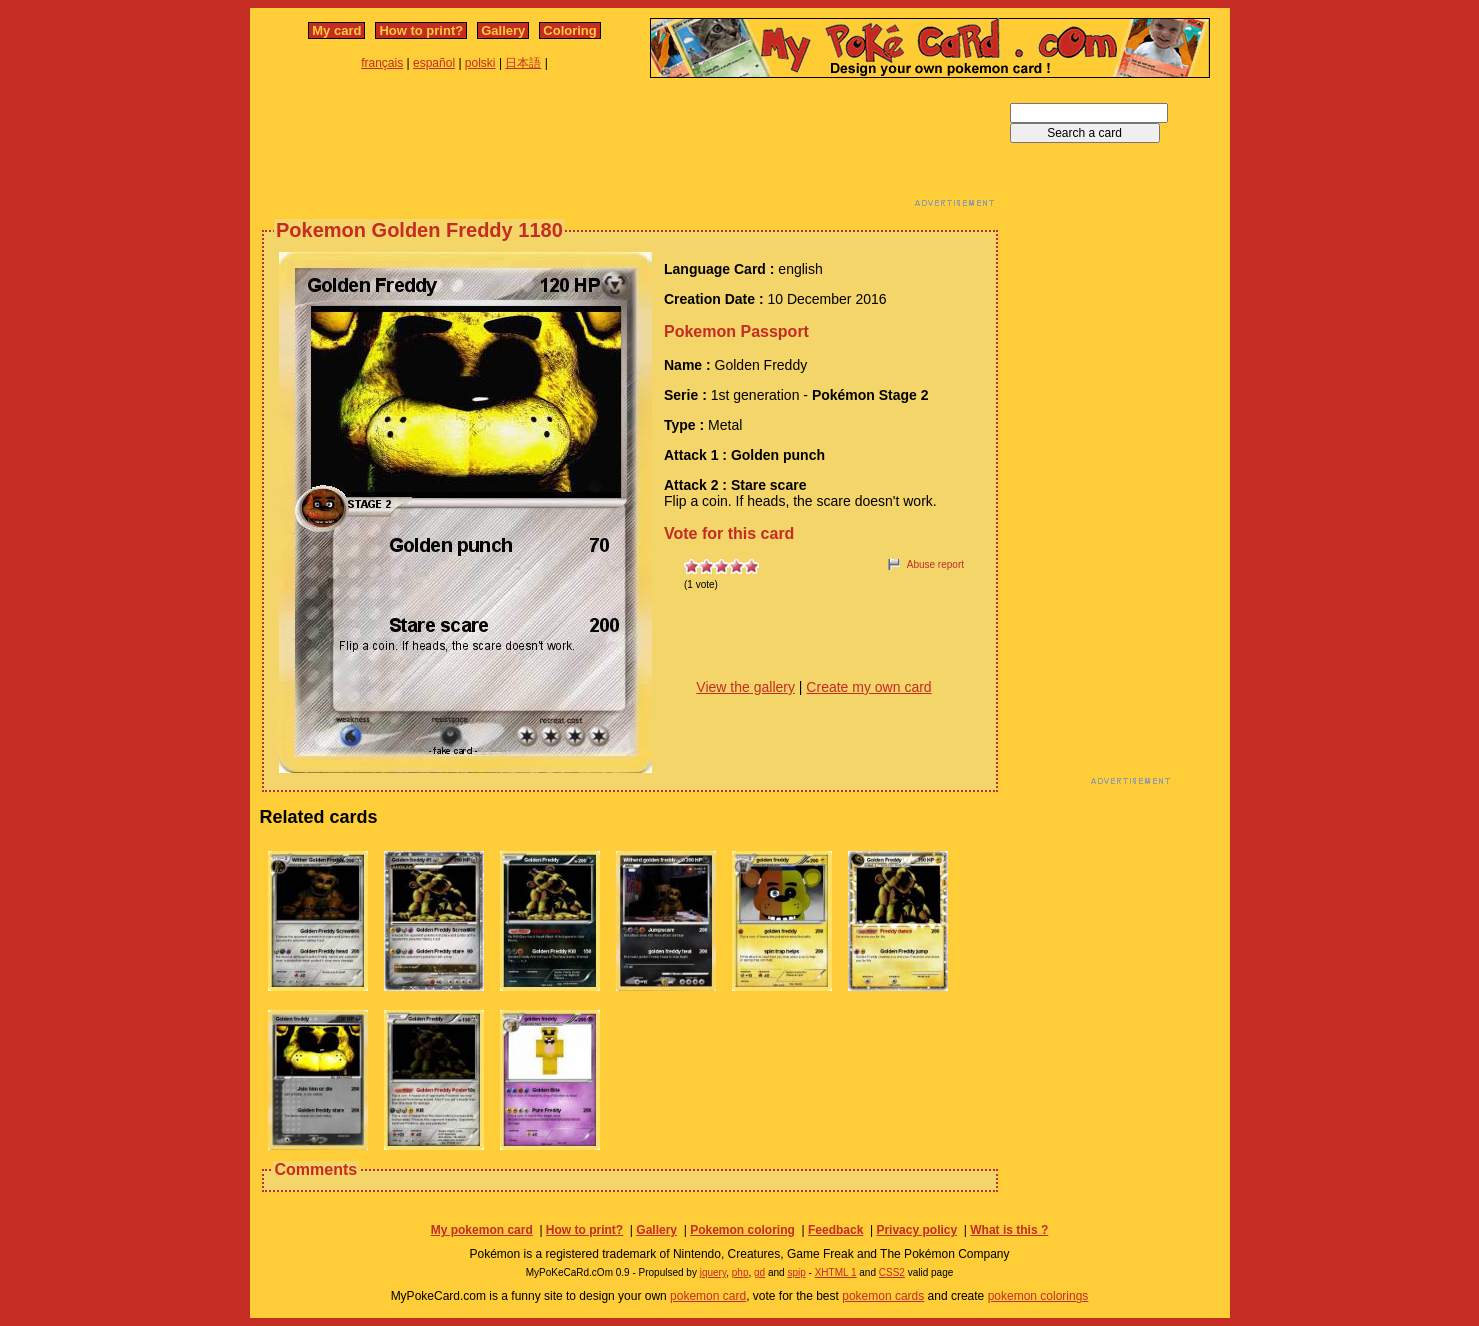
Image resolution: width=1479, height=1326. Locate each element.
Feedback (835, 1230)
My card (336, 30)
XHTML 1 (836, 1272)
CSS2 (892, 1272)
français (382, 63)
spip (796, 1272)
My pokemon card (482, 1230)
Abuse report (935, 564)
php (740, 1272)
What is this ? (1009, 1230)
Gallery (503, 30)
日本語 (523, 63)
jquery (713, 1272)
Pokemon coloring (742, 1230)
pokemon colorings (1038, 1296)
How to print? (421, 30)
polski (480, 63)
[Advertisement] (630, 148)
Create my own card (868, 687)
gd (759, 1272)
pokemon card (708, 1296)
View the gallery (745, 687)
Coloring (569, 30)
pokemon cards (883, 1296)
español (434, 63)
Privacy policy (916, 1230)
